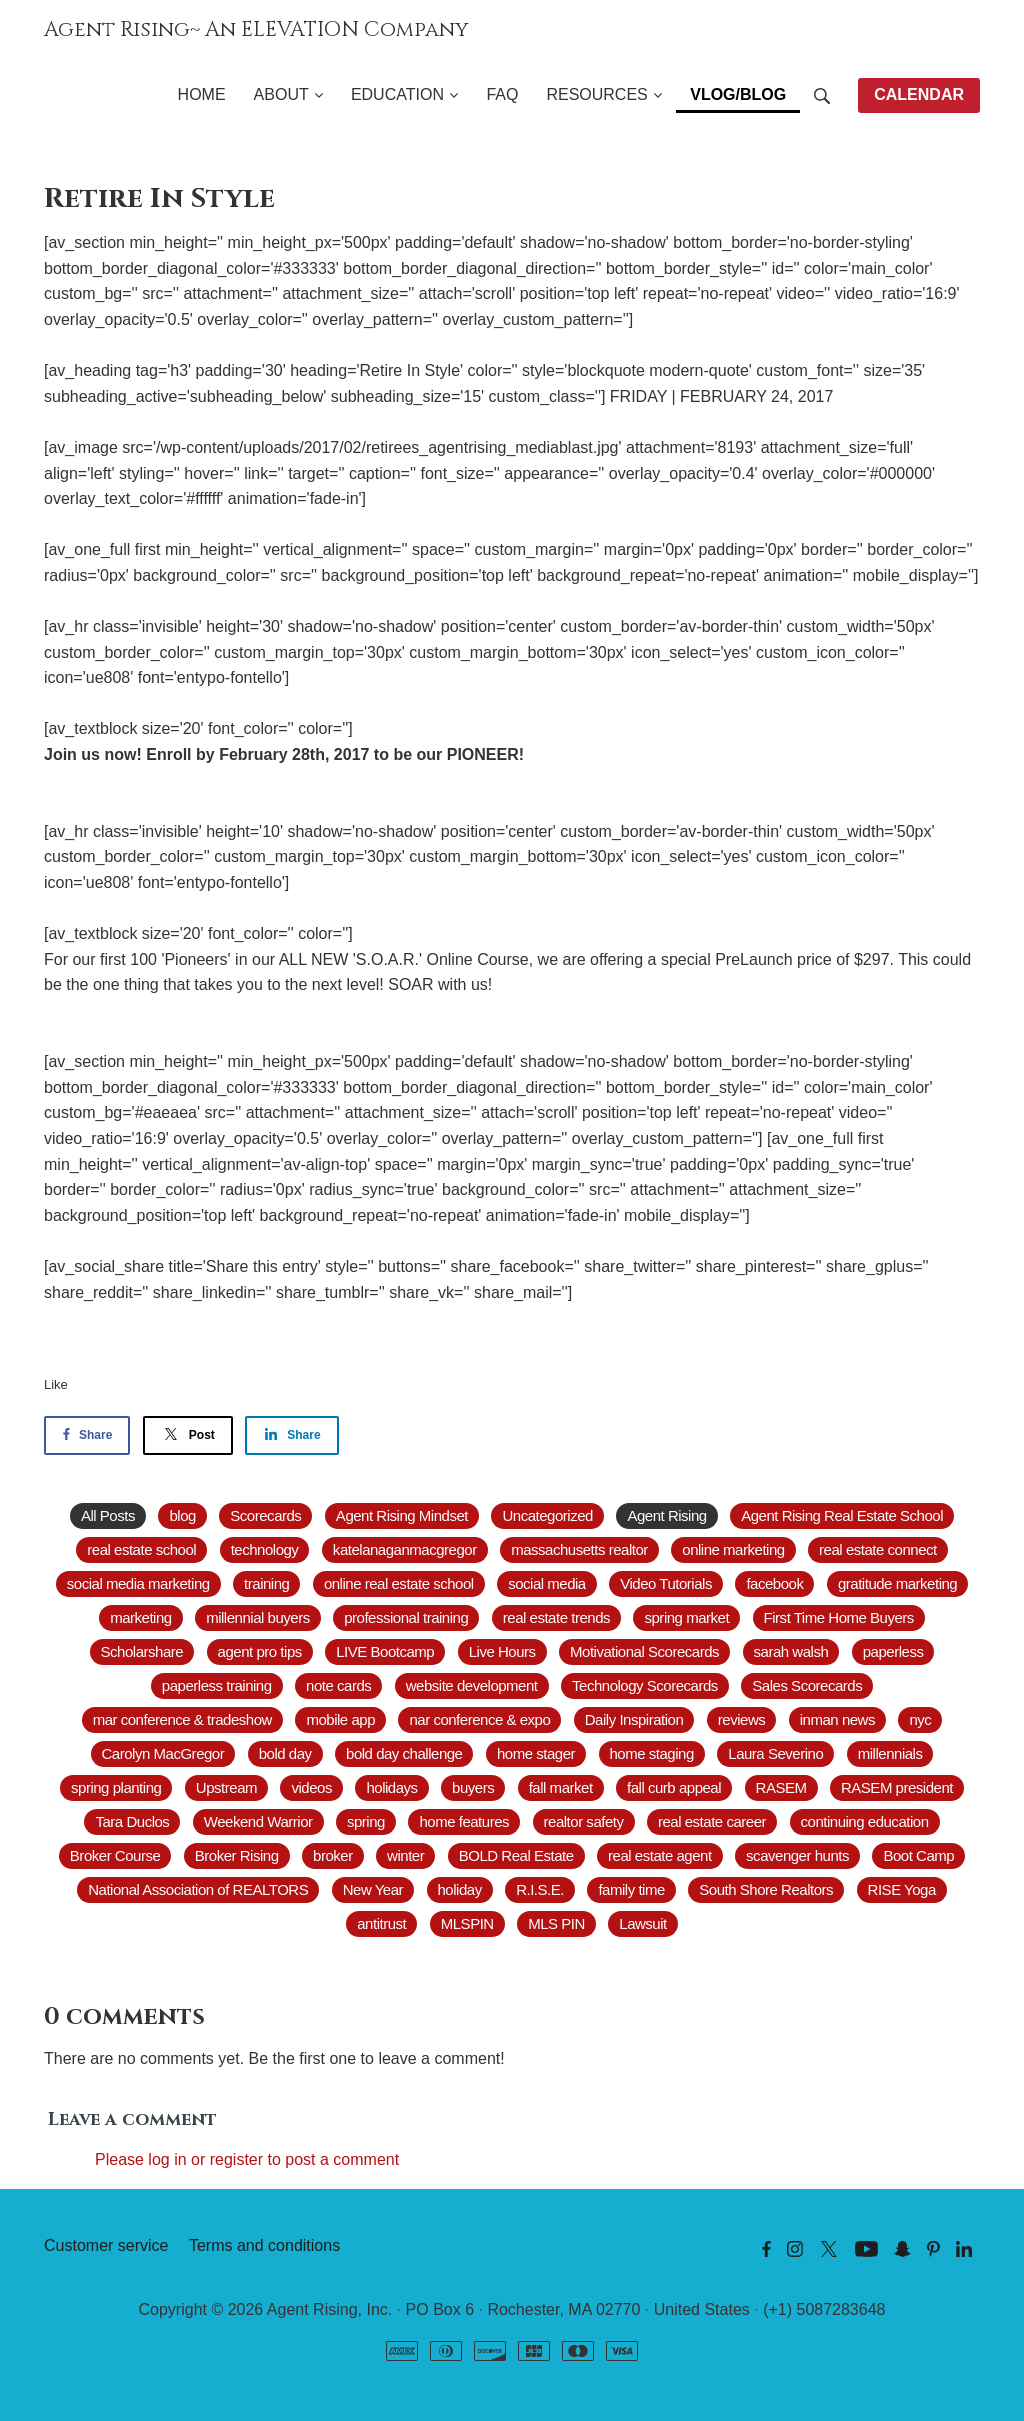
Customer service (106, 2245)
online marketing (733, 1549)
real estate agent (660, 1855)
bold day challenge (404, 1753)
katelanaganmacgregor (405, 1549)
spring (366, 1821)
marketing (141, 1617)
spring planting (116, 1787)
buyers (473, 1787)
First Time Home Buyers (839, 1617)
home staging (652, 1753)
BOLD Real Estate (516, 1855)
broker (333, 1855)
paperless (893, 1651)
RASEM (781, 1787)
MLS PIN (556, 1923)
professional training (406, 1617)
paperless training (217, 1685)
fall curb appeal (674, 1787)
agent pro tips (260, 1651)
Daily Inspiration (634, 1719)
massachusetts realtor (579, 1549)
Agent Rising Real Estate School (842, 1515)
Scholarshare (142, 1651)
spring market (686, 1617)
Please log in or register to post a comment (247, 2159)
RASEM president (897, 1787)
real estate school (141, 1549)
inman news (837, 1719)
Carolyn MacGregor (163, 1753)
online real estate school (399, 1583)
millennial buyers (258, 1617)
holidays (391, 1787)
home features (464, 1821)
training (266, 1583)
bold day (285, 1753)
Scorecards (265, 1515)
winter (405, 1855)
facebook (774, 1583)
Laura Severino (775, 1753)
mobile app (340, 1719)
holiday (460, 1889)
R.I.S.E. (540, 1889)
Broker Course (115, 1855)
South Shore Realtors (766, 1889)
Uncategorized (547, 1515)
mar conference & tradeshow (182, 1719)
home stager (536, 1753)
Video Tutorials (666, 1583)
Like (56, 1384)
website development (472, 1685)
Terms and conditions (264, 2245)
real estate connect (878, 1549)
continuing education (865, 1821)
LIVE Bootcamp (385, 1651)
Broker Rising (237, 1855)
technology (265, 1549)
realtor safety (584, 1821)
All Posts (108, 1515)
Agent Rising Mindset (402, 1515)
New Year (373, 1889)
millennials (890, 1753)
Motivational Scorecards (644, 1651)
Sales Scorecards (807, 1685)
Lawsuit (643, 1923)
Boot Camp (918, 1855)
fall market (561, 1787)
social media (547, 1583)
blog (182, 1515)
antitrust (381, 1923)
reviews (742, 1719)
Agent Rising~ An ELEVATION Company (256, 30)
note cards (338, 1685)
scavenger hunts (797, 1855)
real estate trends (556, 1617)
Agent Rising (666, 1515)
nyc (920, 1719)
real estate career (712, 1821)
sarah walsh (791, 1651)
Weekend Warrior (258, 1821)
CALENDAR (919, 94)
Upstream (226, 1787)
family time (631, 1889)
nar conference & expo (479, 1719)
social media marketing (138, 1583)
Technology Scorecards (645, 1685)
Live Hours (502, 1651)
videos (311, 1787)
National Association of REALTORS (198, 1889)
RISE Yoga (902, 1889)
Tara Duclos (132, 1821)
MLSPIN (467, 1923)
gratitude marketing (897, 1583)
